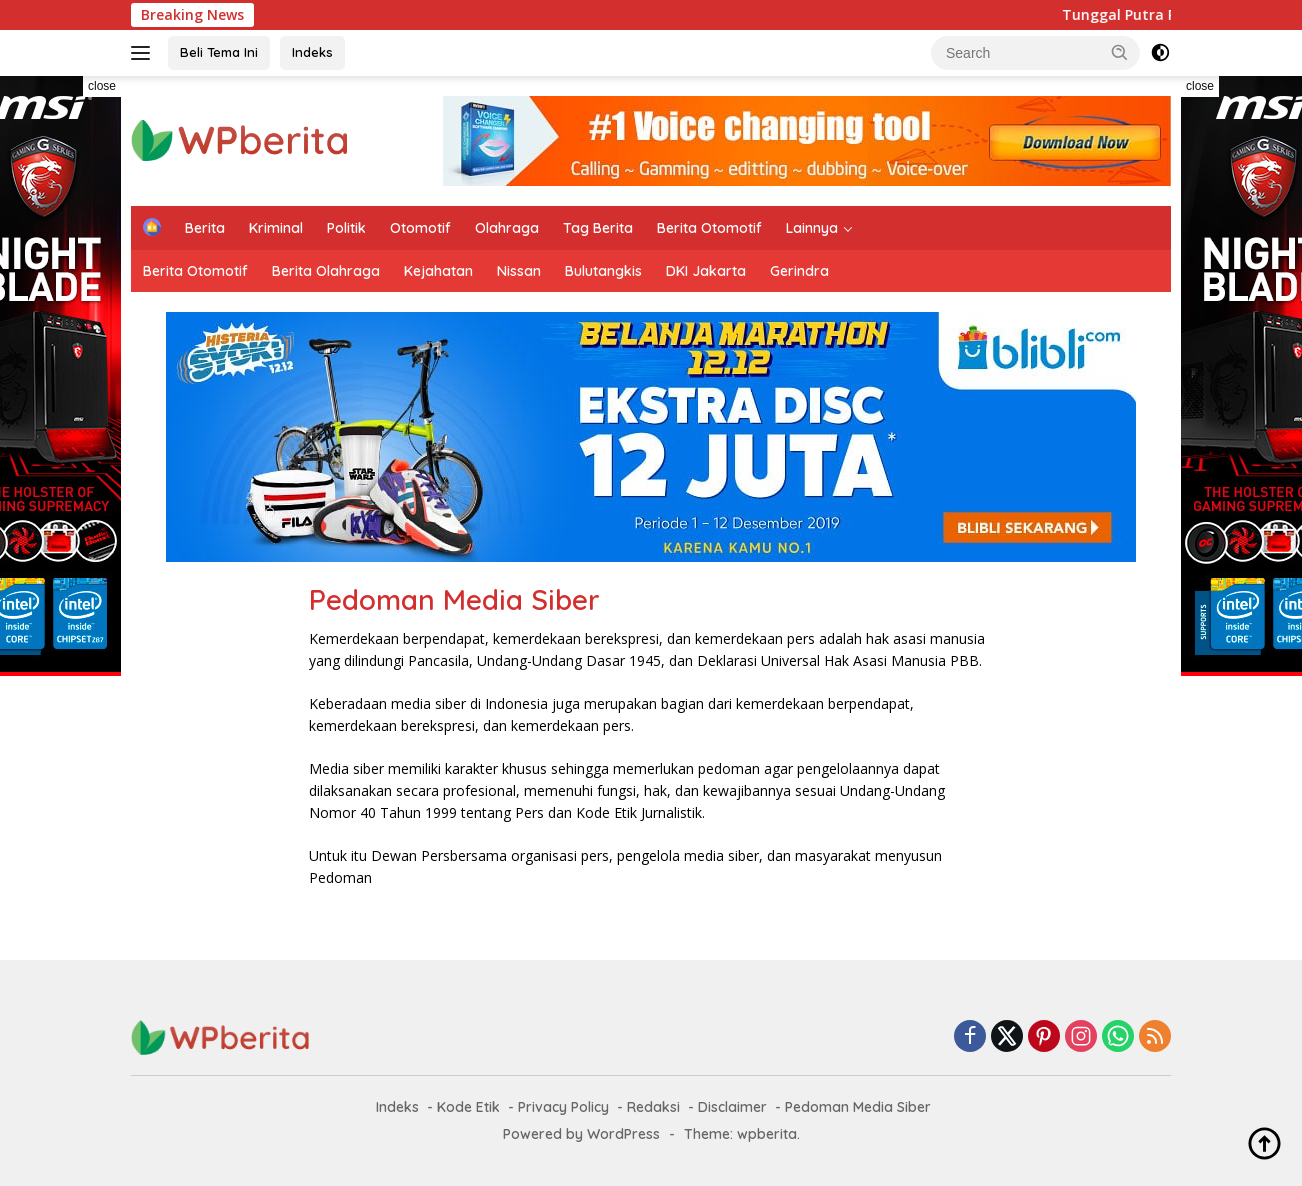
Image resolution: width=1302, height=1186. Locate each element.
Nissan (519, 271)
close (102, 86)
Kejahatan (438, 271)
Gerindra (799, 271)
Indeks (312, 52)
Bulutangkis (603, 271)
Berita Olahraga (326, 271)
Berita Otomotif (709, 228)
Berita (205, 228)
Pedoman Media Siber (858, 1107)
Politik (346, 228)
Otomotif (420, 228)
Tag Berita (598, 228)
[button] (1120, 52)
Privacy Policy (563, 1107)
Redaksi (653, 1107)
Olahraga (507, 228)
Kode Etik (468, 1107)
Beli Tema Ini (219, 52)
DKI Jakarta (706, 271)
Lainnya (812, 228)
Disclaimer (732, 1107)
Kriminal (276, 228)
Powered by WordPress (581, 1134)
